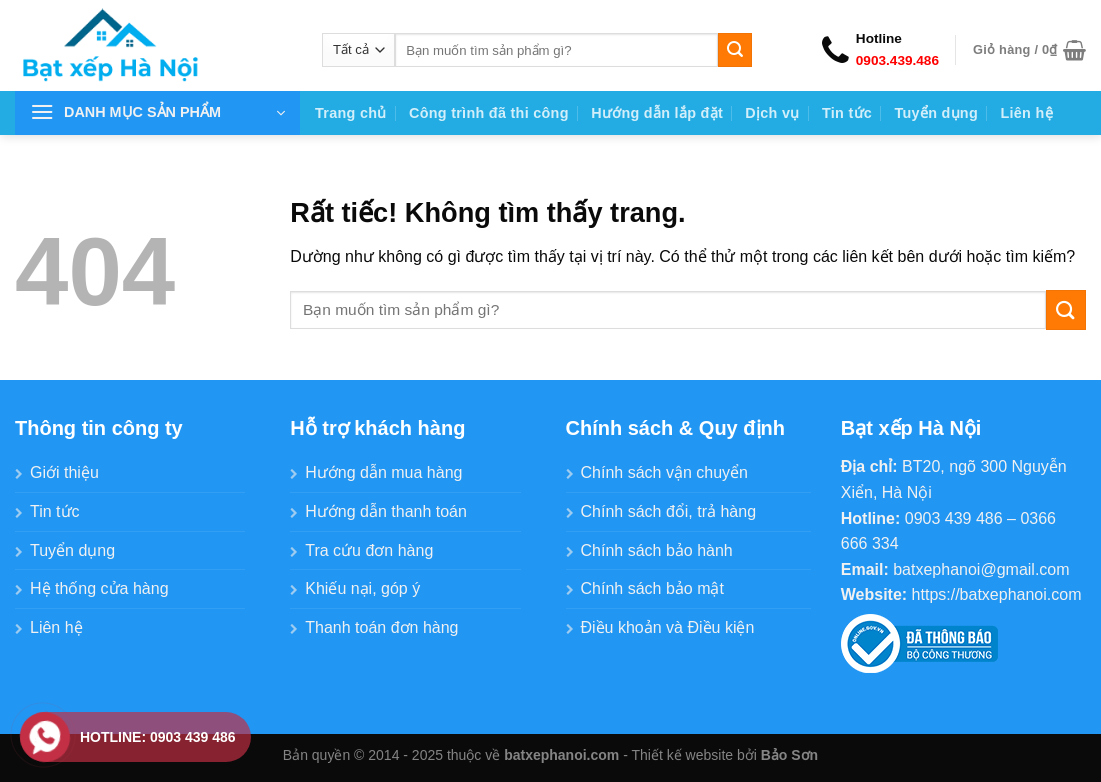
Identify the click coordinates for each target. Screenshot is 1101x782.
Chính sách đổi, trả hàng (669, 511)
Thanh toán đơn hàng (381, 627)
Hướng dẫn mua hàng (383, 472)
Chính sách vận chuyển (664, 472)
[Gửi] (735, 50)
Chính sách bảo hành (657, 550)
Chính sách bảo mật (652, 588)
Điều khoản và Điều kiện (668, 627)
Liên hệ (1026, 113)
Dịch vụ (772, 113)
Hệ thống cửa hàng (99, 588)
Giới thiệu (64, 472)
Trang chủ (351, 113)
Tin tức (847, 113)
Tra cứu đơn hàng (369, 550)
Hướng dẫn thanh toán (386, 511)
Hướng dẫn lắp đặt (657, 113)
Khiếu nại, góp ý (362, 588)
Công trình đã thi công (489, 113)
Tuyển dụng (936, 113)
